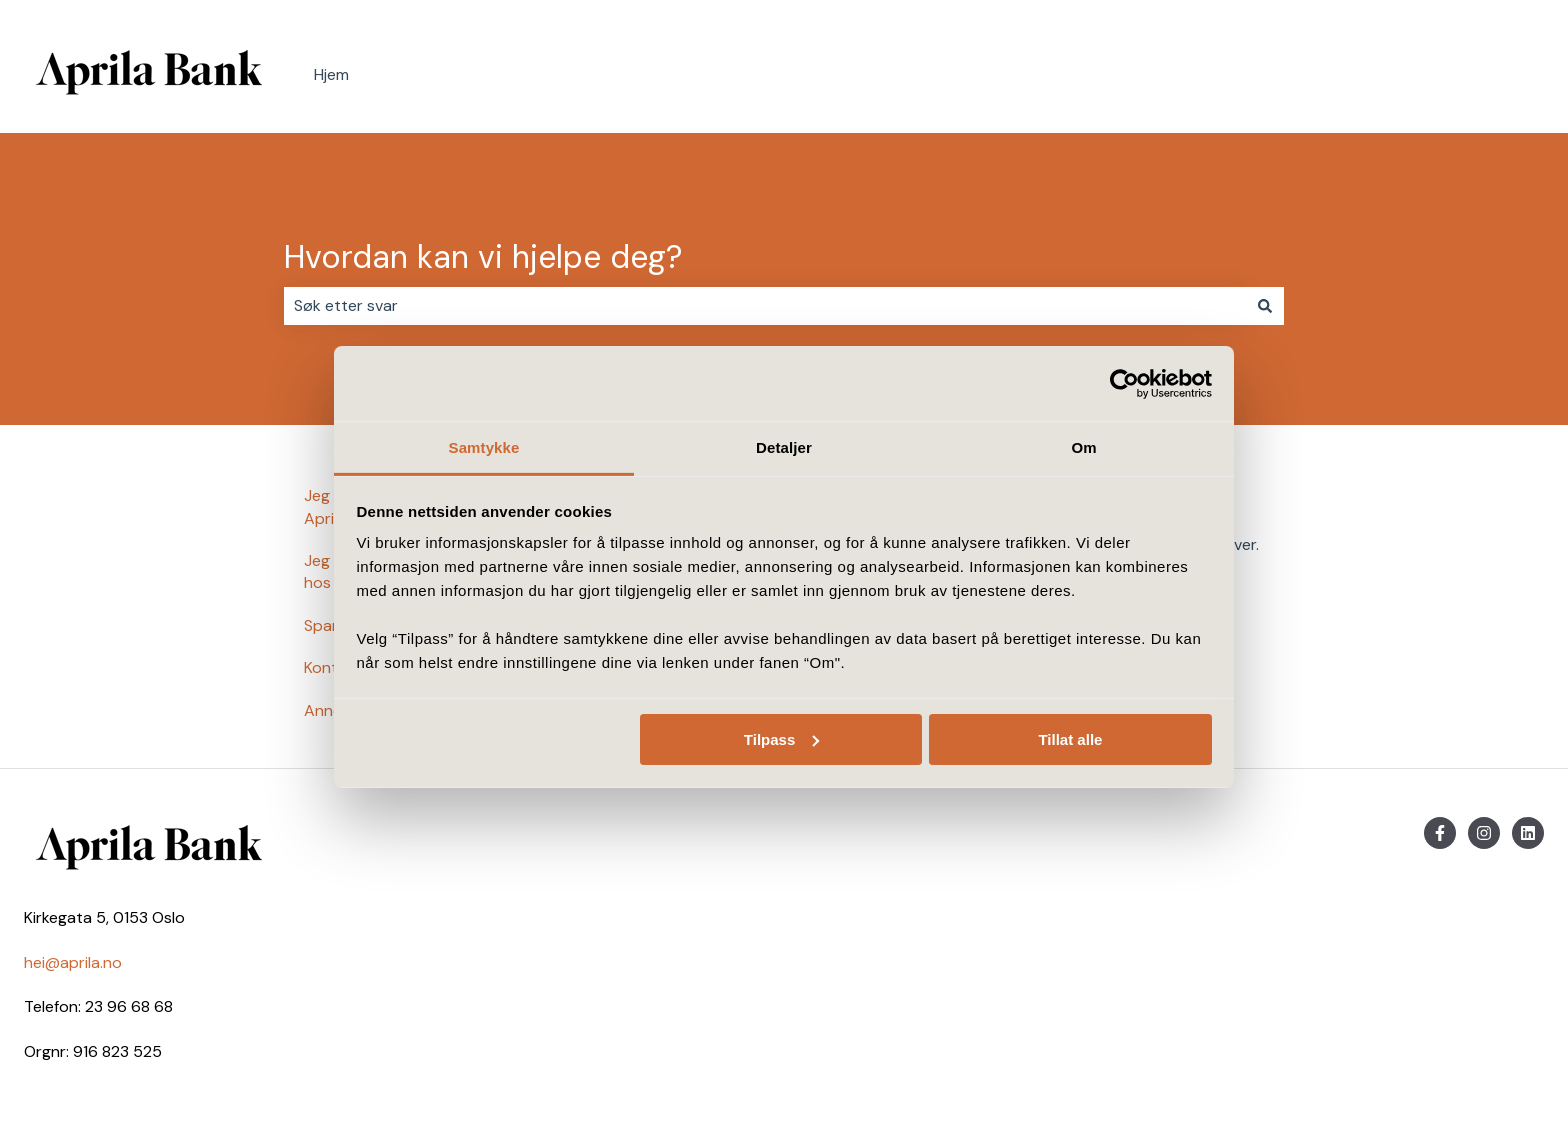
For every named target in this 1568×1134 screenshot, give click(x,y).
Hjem (331, 74)
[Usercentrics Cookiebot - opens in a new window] (1124, 383)
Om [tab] (1083, 447)
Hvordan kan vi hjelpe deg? (483, 257)
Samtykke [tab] (484, 447)
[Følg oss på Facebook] (1440, 833)
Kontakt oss (1480, 75)
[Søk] (1265, 306)
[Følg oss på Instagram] (1484, 833)
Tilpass (781, 738)
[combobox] (765, 306)
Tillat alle (1070, 738)
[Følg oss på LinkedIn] (1528, 833)
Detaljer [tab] (784, 447)
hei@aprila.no (73, 962)
